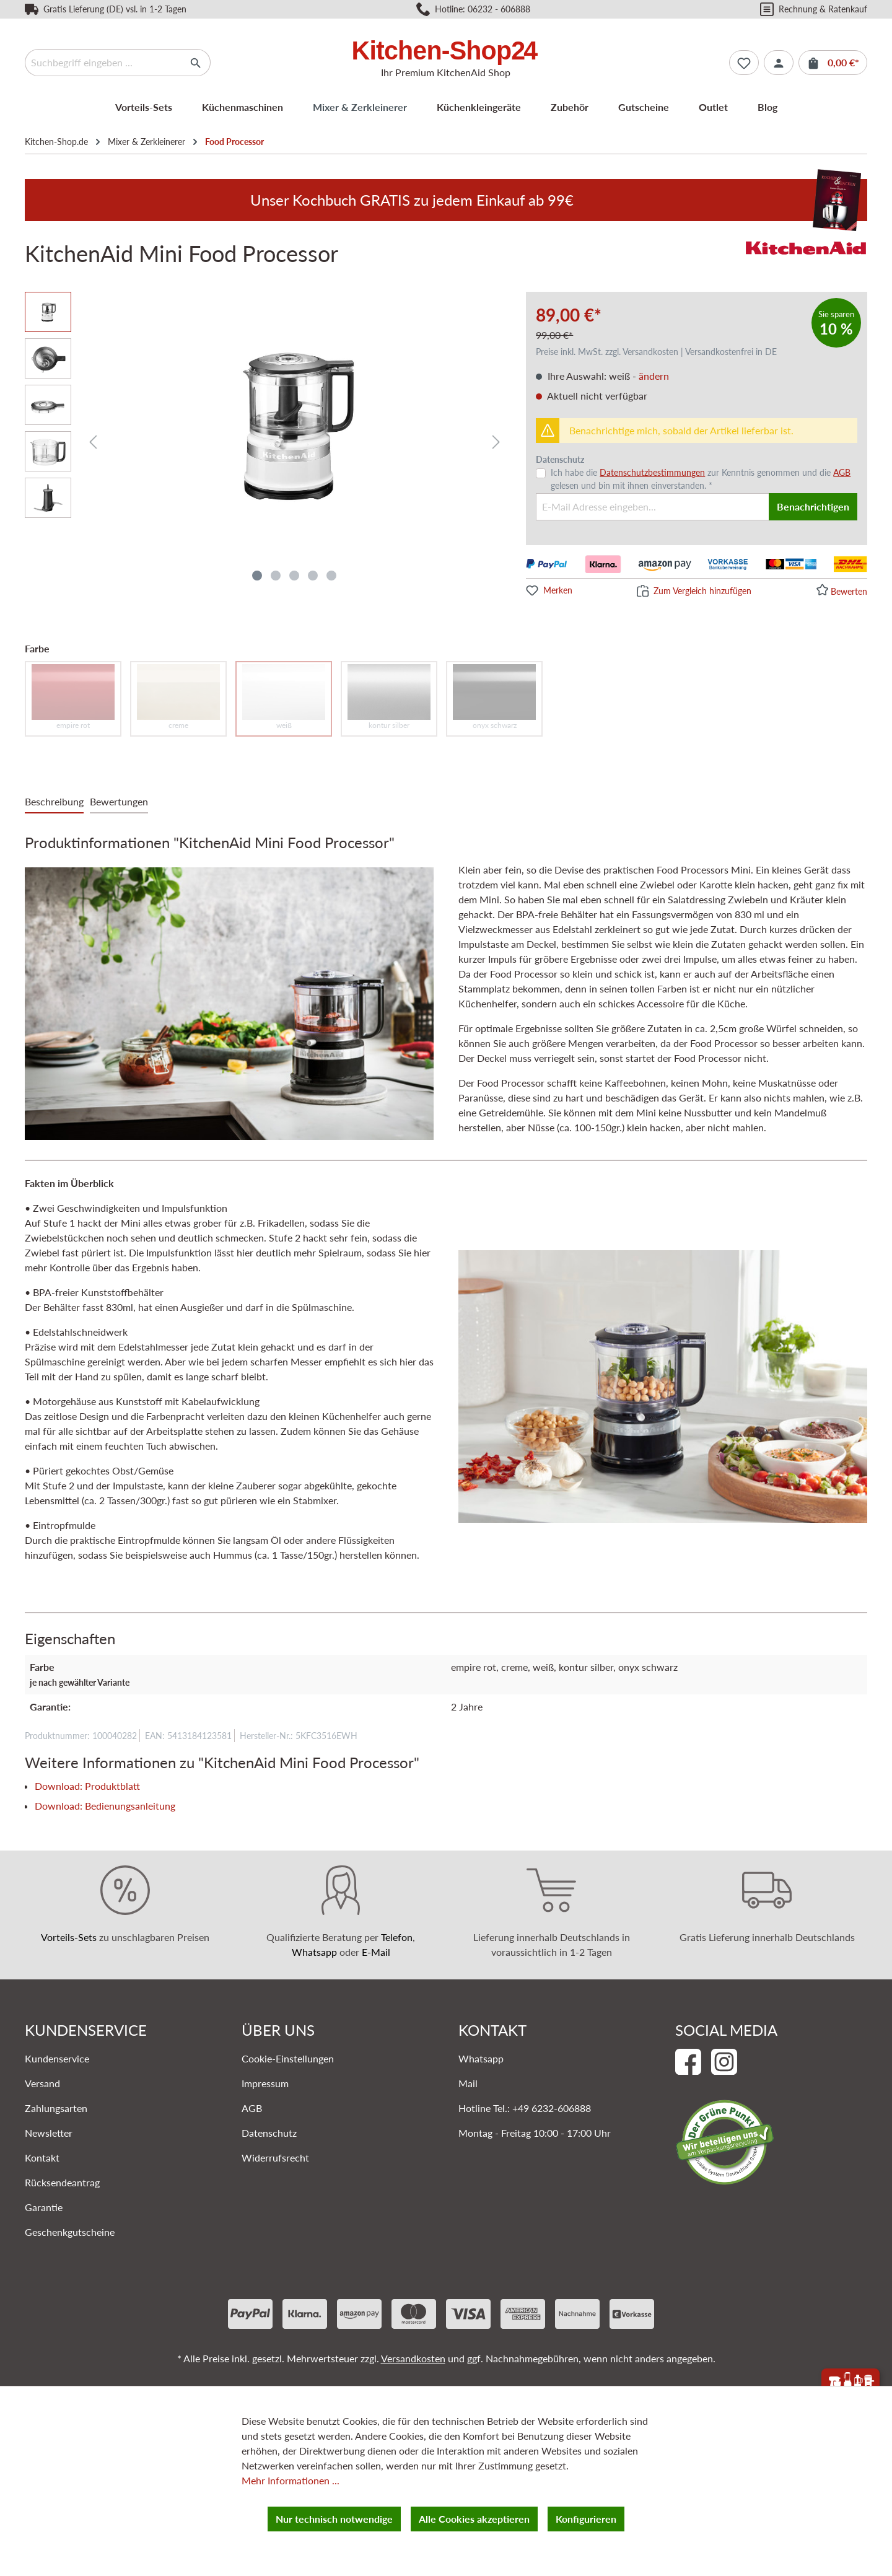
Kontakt (42, 2157)
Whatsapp (314, 1952)
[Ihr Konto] (779, 62)
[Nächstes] (496, 441)
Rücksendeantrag (62, 2182)
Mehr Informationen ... (290, 2480)
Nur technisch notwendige (334, 2519)
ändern (654, 376)
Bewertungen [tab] (119, 801)
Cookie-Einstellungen (288, 2058)
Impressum (265, 2083)
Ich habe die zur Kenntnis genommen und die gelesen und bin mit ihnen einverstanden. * (700, 479)
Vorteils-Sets (69, 1937)
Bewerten (849, 591)
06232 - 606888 (499, 9)
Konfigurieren (586, 2519)
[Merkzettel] (744, 62)
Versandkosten (413, 2358)
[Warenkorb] (832, 62)
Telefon (397, 1937)
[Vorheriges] (93, 441)
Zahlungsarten (56, 2108)
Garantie (44, 2207)
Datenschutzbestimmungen (652, 472)
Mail (468, 2083)
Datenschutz (269, 2133)
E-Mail (376, 1952)
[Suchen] (196, 62)
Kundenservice (57, 2058)
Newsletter (48, 2133)
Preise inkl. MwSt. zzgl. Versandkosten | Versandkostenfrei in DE (656, 351)
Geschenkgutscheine (70, 2232)
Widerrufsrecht (275, 2157)
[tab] (54, 802)
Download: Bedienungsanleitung (105, 1806)
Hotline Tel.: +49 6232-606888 (524, 2108)
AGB (841, 472)
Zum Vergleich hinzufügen (702, 590)
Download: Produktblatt (87, 1786)
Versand (42, 2083)
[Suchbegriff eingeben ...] (103, 62)
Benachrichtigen (813, 506)
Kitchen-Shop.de (56, 141)
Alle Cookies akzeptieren (474, 2519)
